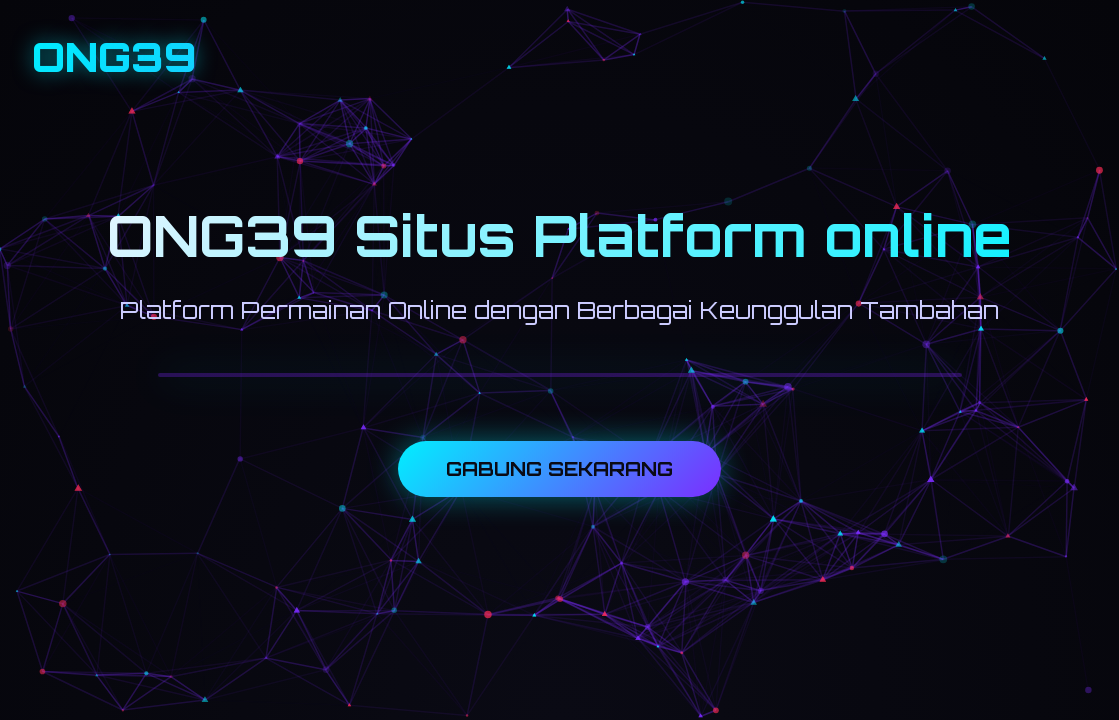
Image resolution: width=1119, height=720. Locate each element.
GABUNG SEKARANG (559, 469)
